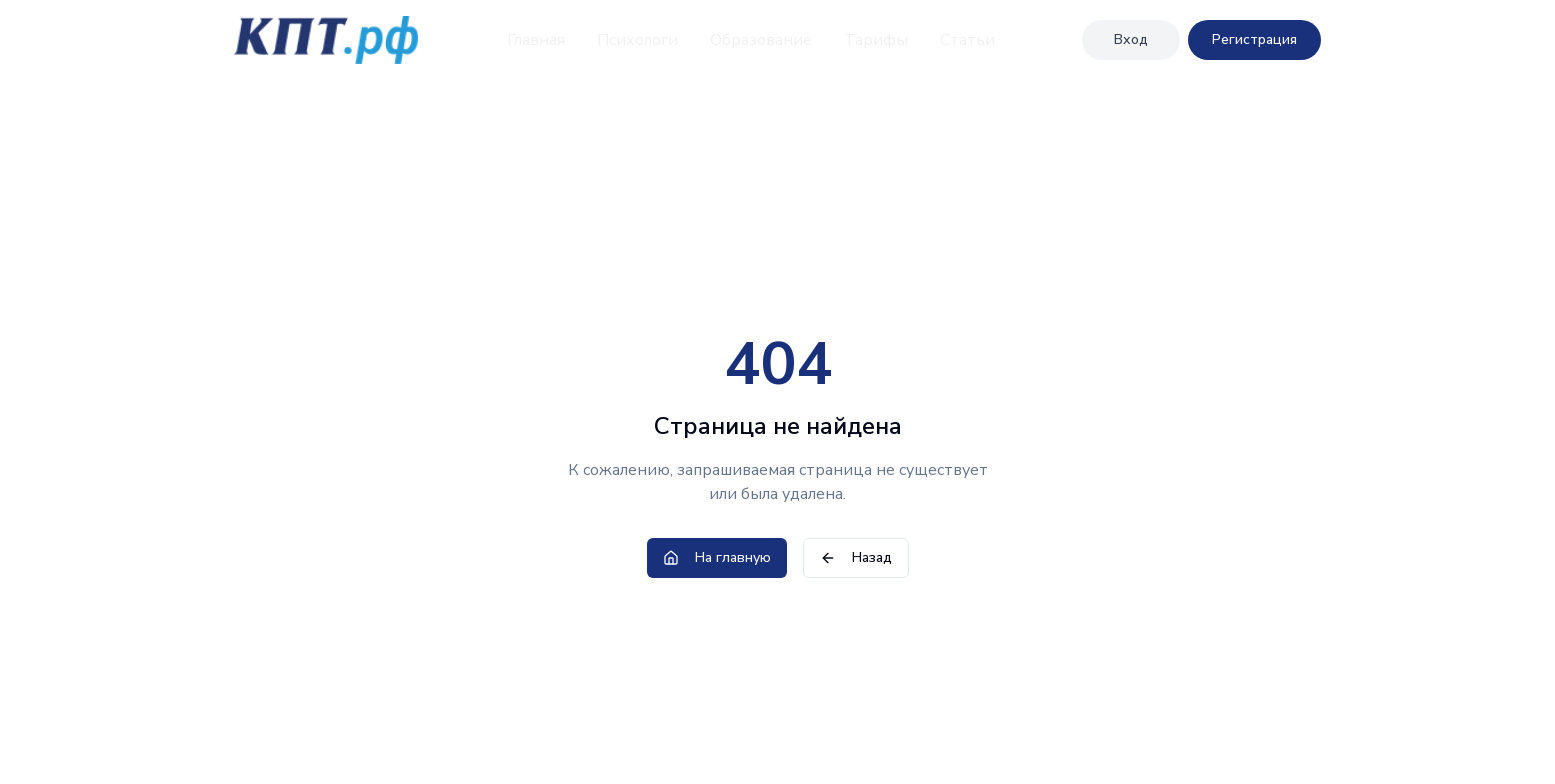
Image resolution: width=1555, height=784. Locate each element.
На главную (717, 557)
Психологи (637, 40)
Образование (761, 40)
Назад (856, 557)
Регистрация (1254, 39)
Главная (536, 40)
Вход (1131, 39)
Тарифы (876, 40)
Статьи (967, 40)
